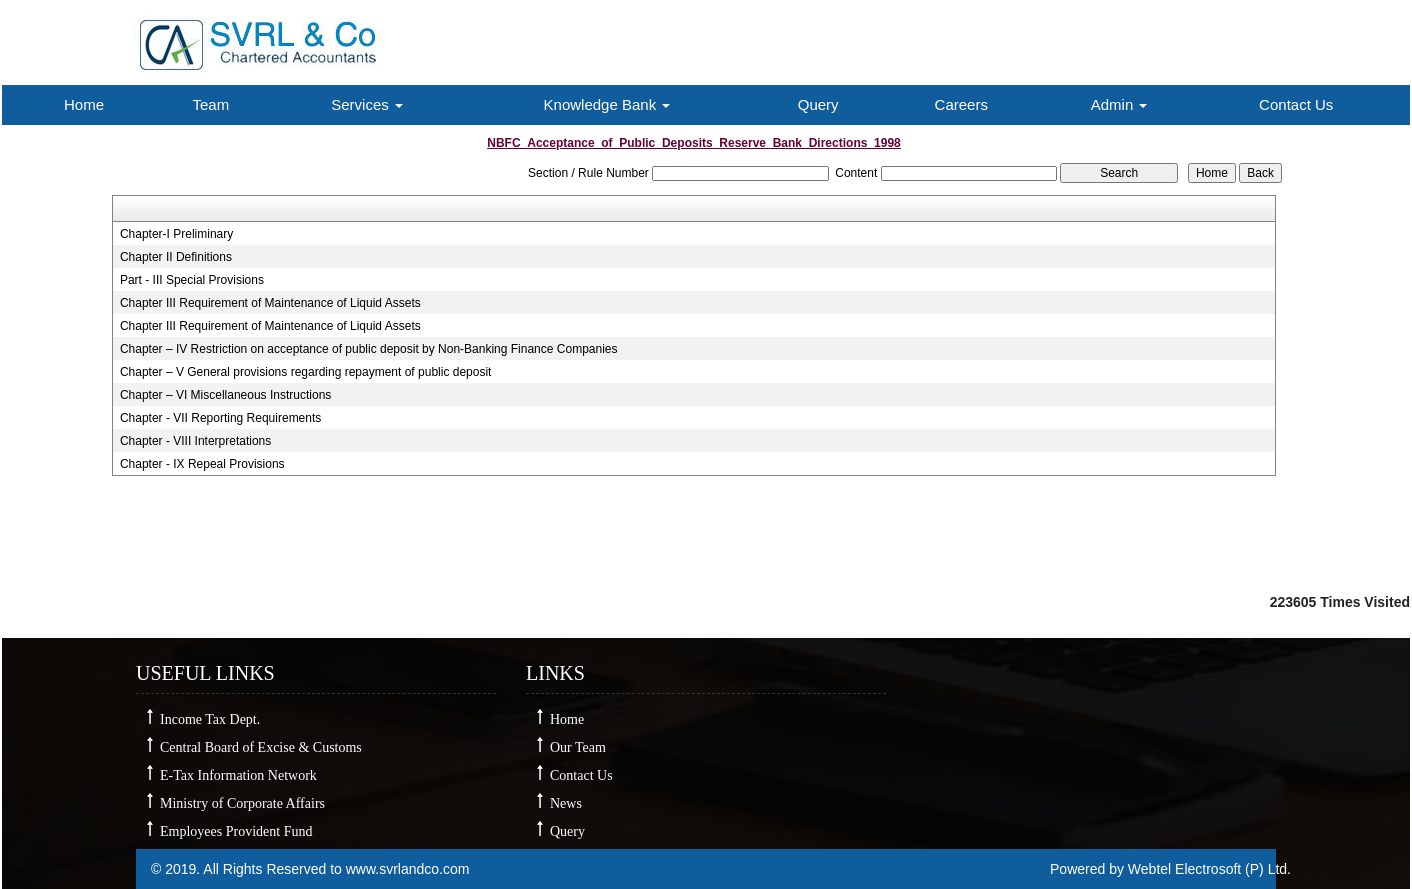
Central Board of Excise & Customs (261, 747)
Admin (1119, 104)
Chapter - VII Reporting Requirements (220, 418)
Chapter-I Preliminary (176, 234)
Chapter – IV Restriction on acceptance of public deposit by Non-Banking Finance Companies (369, 349)
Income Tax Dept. (210, 719)
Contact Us (1296, 104)
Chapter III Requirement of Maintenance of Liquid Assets (270, 303)
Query (818, 104)
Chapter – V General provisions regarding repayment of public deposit (306, 372)
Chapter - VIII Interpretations (195, 441)
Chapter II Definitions (176, 257)
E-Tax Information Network (238, 775)
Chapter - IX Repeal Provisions (202, 464)
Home (84, 104)
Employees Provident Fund (236, 831)
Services (367, 104)
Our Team (578, 747)
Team (210, 104)
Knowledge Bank (607, 104)
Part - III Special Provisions (192, 280)
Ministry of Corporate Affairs (242, 803)
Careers (961, 104)
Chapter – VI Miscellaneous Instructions (225, 395)
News (566, 803)
